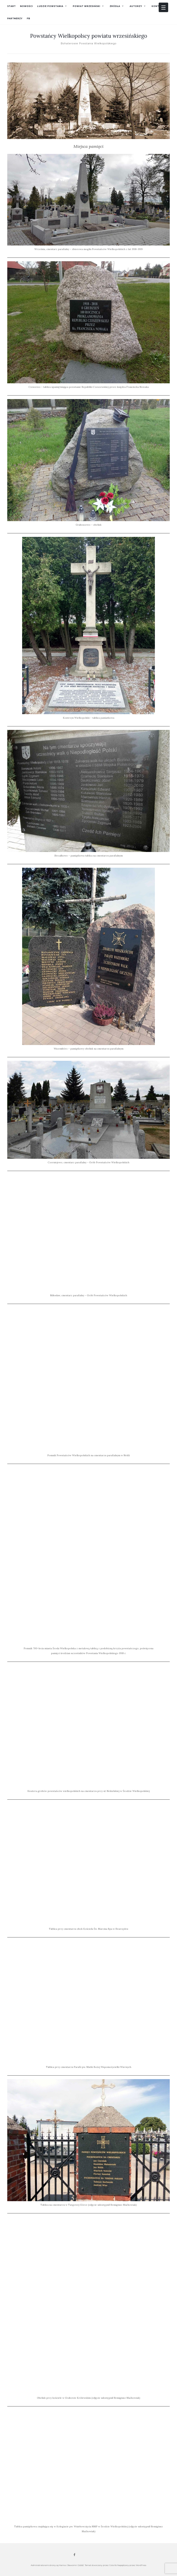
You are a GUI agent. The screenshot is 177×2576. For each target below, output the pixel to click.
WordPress (141, 2565)
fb (28, 18)
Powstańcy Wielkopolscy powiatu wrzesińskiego (88, 35)
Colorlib (113, 2565)
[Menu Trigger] (163, 7)
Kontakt (158, 6)
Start (11, 6)
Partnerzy (14, 18)
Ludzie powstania (50, 6)
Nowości (26, 6)
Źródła (115, 6)
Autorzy (136, 6)
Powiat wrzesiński (86, 6)
